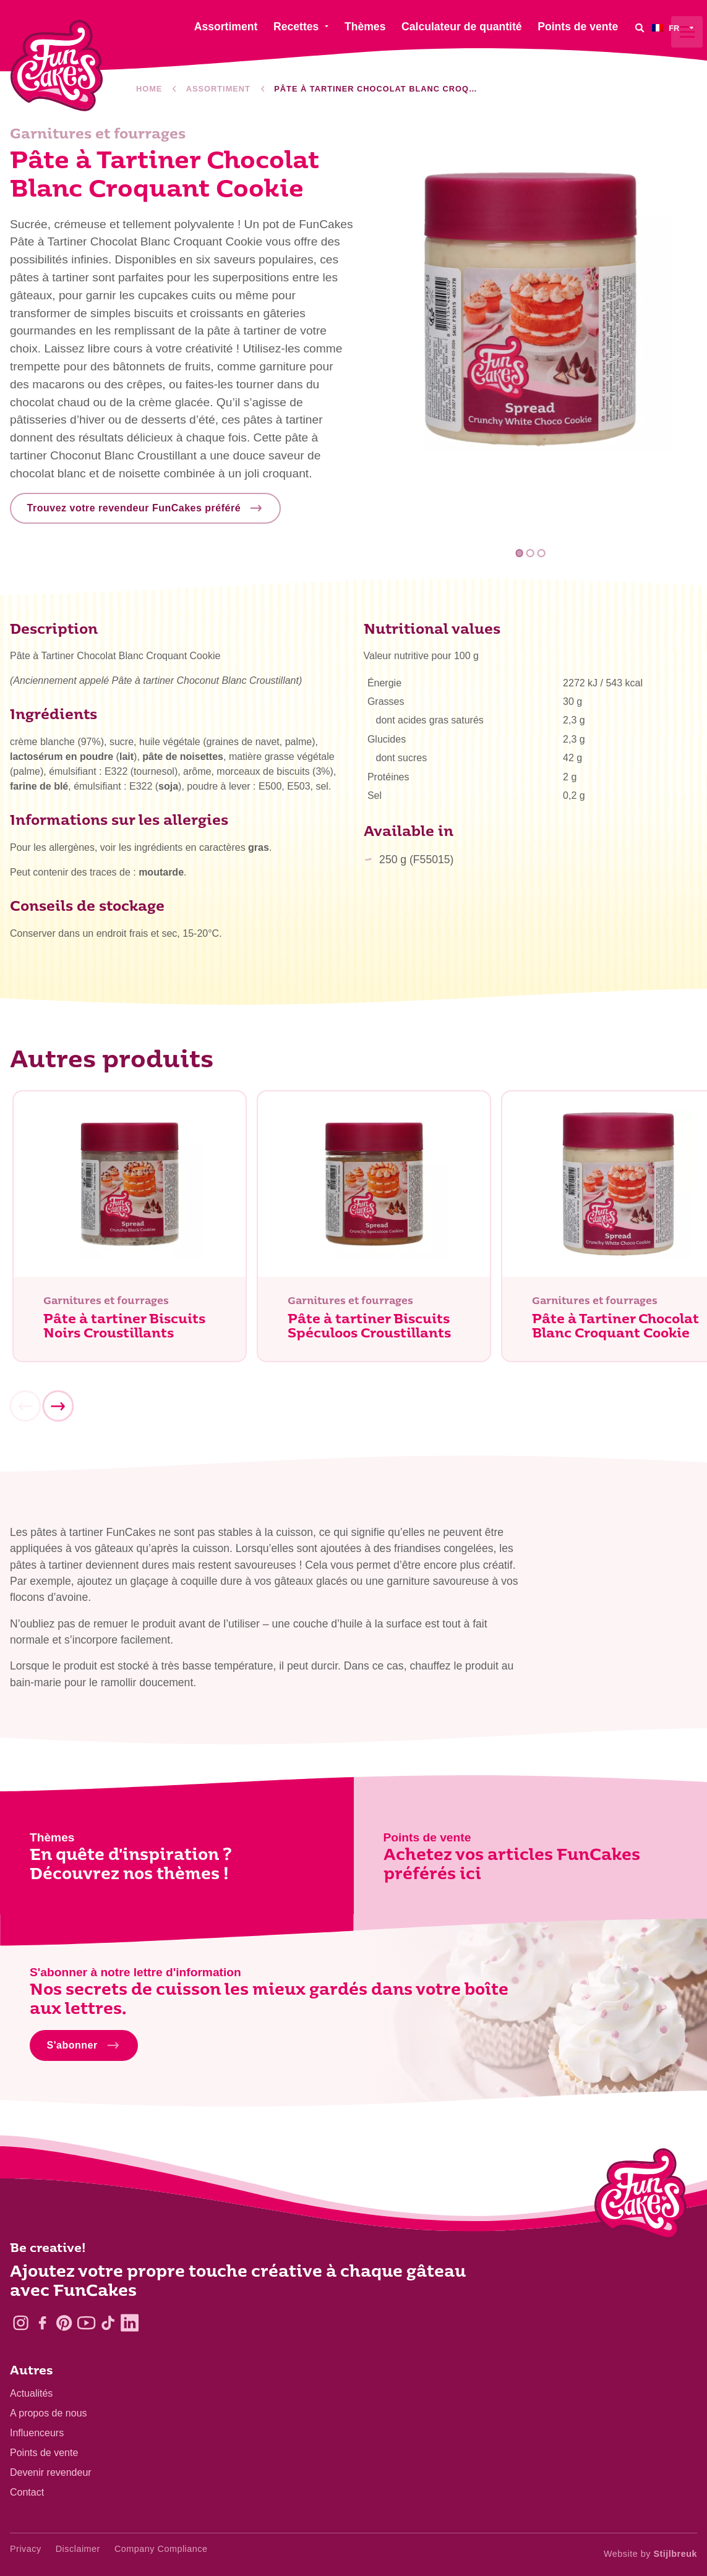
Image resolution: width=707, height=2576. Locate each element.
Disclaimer (78, 2549)
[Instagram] (21, 2323)
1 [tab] (519, 553)
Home (149, 88)
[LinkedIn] (129, 2323)
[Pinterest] (64, 2323)
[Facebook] (42, 2323)
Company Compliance (161, 2549)
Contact (27, 2492)
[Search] (639, 27)
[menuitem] (674, 27)
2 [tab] (530, 553)
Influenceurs (37, 2433)
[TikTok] (108, 2323)
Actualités (31, 2393)
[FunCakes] (56, 66)
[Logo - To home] (640, 2196)
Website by (650, 2554)
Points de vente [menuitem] (578, 26)
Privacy (25, 2549)
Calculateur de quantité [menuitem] (461, 26)
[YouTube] (86, 2323)
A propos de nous (48, 2413)
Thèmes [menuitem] (365, 26)
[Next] (57, 1408)
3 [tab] (541, 553)
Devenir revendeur (51, 2472)
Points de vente (44, 2452)
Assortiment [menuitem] (226, 26)
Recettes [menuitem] (296, 26)
